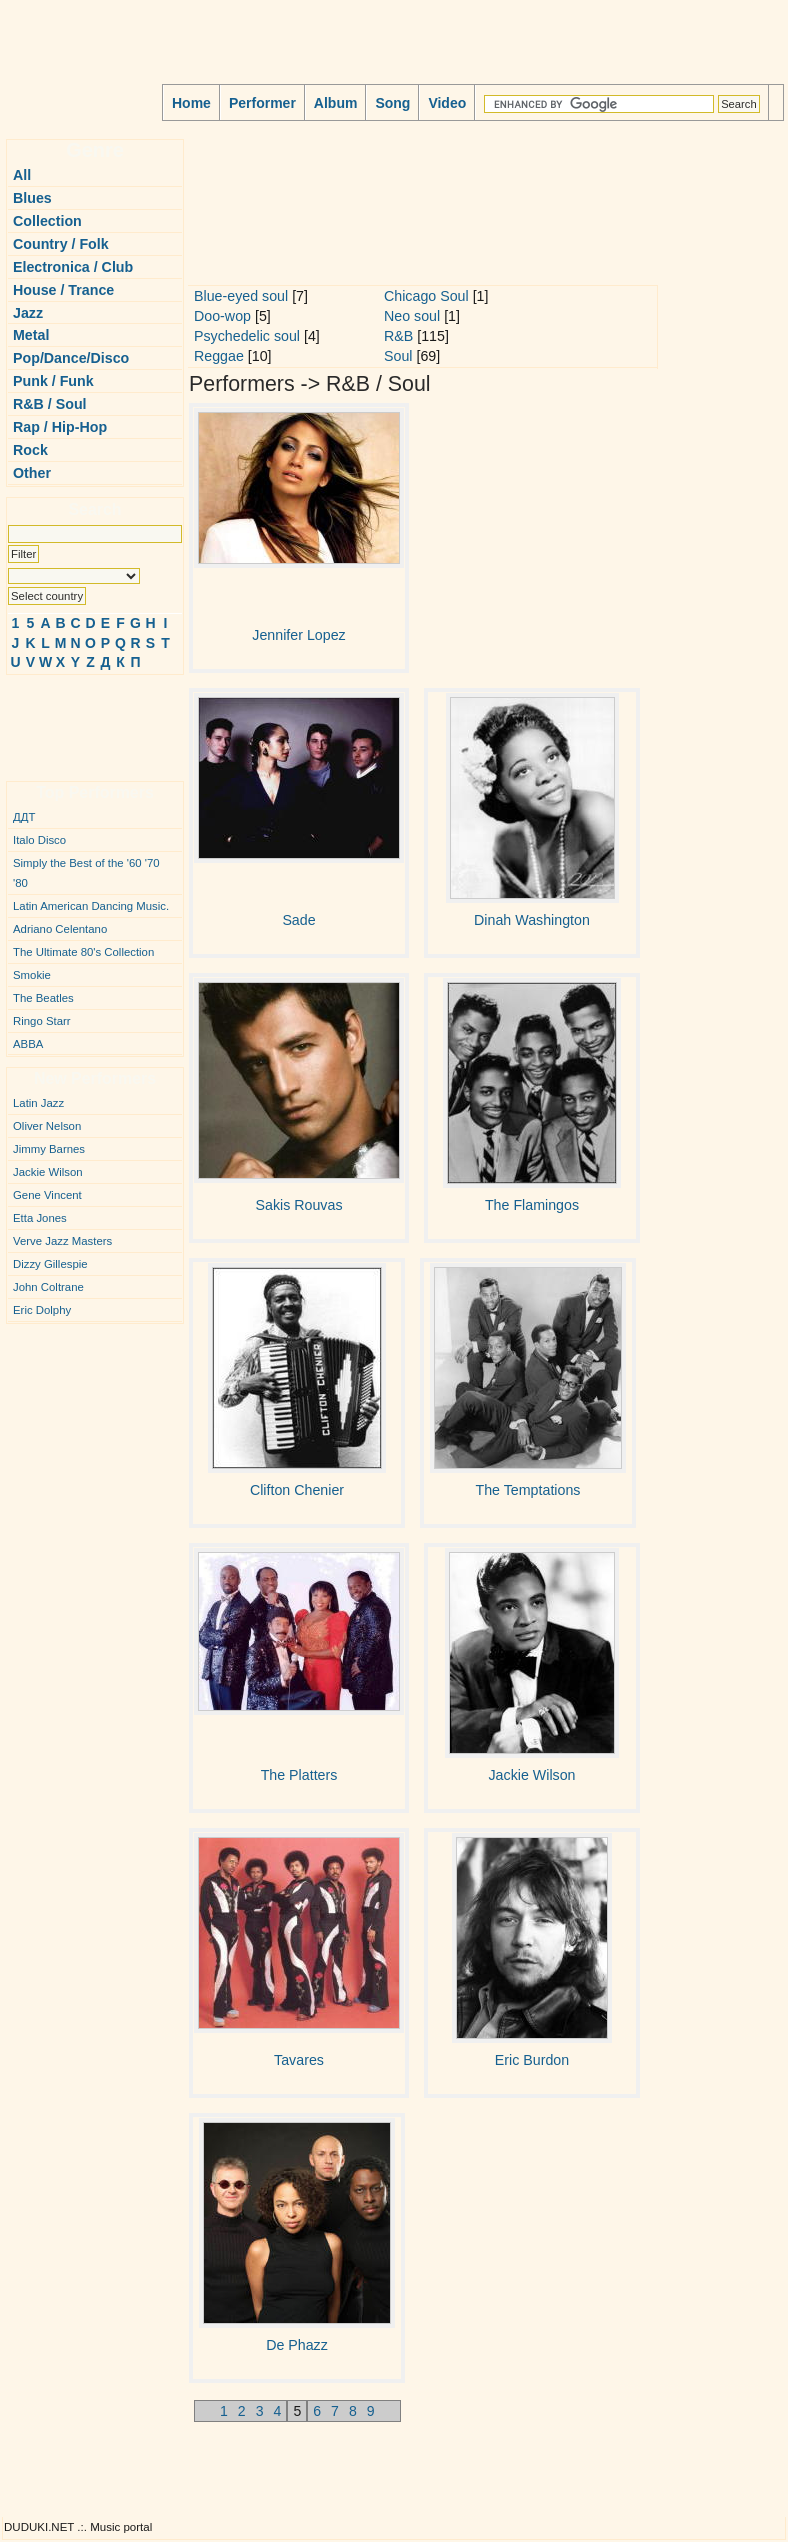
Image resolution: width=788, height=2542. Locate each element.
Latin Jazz (38, 1103)
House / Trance (63, 290)
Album (336, 103)
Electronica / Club (73, 267)
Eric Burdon (532, 2060)
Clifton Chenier (297, 1490)
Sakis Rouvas (298, 1205)
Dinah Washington (532, 920)
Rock (30, 450)
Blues (32, 198)
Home (191, 103)
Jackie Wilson (48, 1172)
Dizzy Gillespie (50, 1264)
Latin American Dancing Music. (91, 906)
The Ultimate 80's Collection (83, 952)
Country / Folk (61, 244)
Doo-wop (222, 316)
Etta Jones (40, 1218)
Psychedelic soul (247, 336)
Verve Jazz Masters (62, 1241)
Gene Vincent (47, 1195)
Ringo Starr (42, 1021)
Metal (31, 335)
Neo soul (412, 316)
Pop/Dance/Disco (71, 358)
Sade (298, 920)
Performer (262, 103)
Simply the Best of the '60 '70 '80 (86, 873)
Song (392, 103)
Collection (47, 221)
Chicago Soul (426, 296)
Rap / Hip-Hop (60, 427)
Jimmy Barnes (49, 1149)
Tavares (299, 2060)
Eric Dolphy (42, 1310)
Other (32, 473)
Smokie (32, 975)
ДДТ (24, 817)
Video (447, 103)
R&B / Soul (50, 404)
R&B (398, 336)
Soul (398, 356)
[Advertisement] (66, 720)
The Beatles (43, 998)
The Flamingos (532, 1205)
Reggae (219, 356)
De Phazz (297, 2345)
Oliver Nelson (47, 1126)
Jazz (28, 313)
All (22, 175)
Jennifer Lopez (298, 635)
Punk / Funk (53, 381)
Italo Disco (39, 840)
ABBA (28, 1044)
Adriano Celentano (60, 929)
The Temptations (528, 1490)
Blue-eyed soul (241, 296)
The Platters (299, 1775)
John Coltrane (48, 1287)
